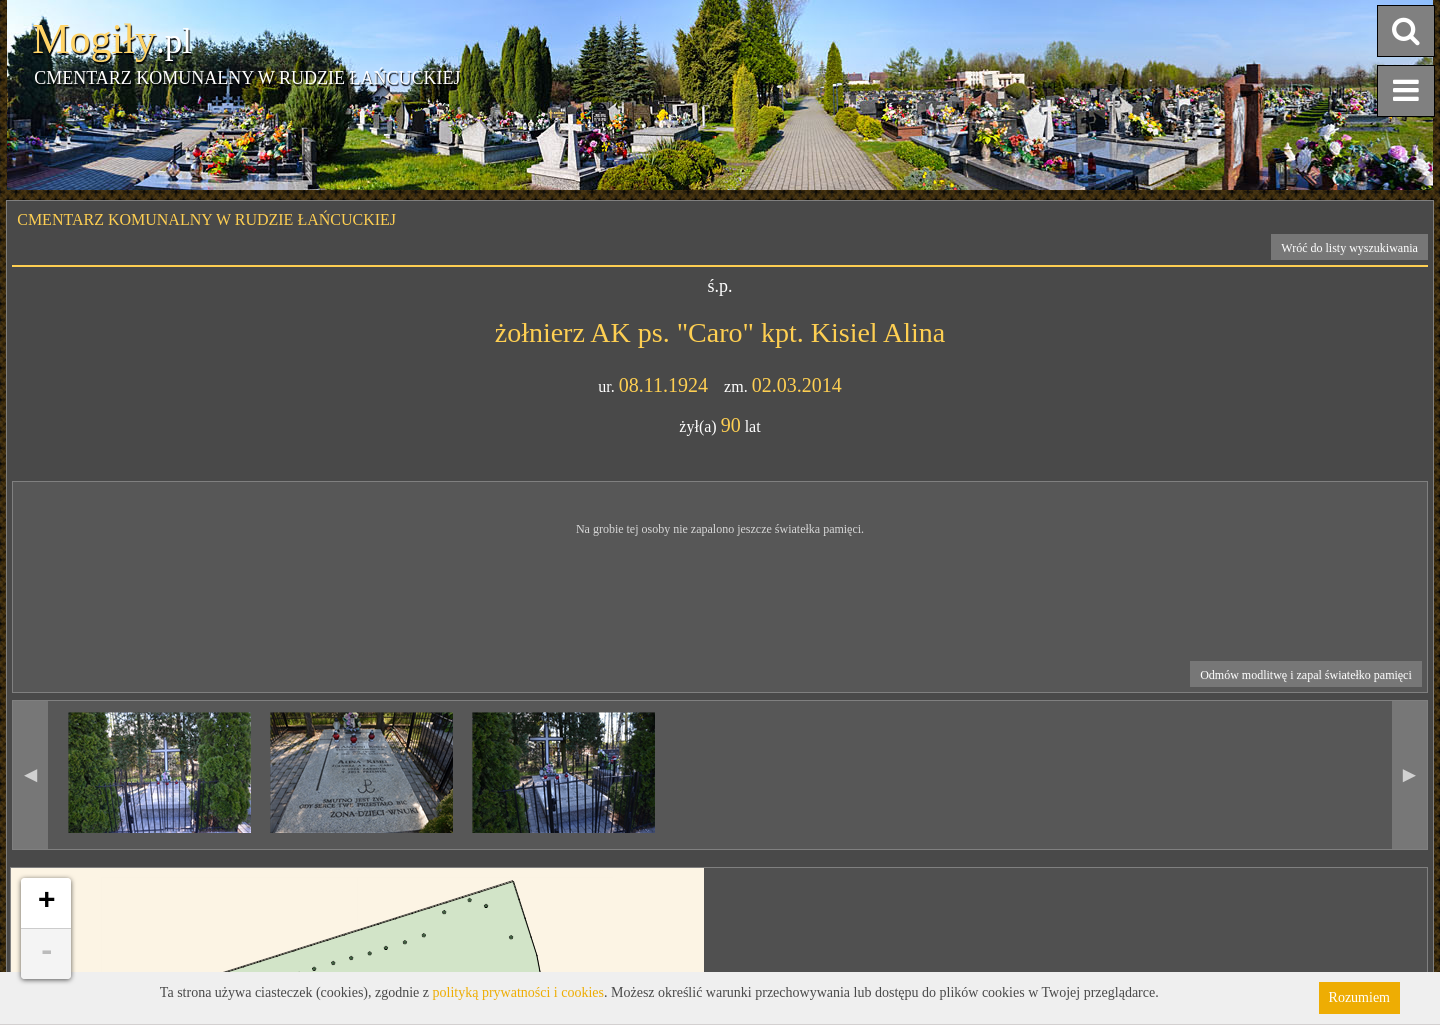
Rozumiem (1359, 997)
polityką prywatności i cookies (518, 992)
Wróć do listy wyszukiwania (1349, 248)
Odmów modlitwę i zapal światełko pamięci (1306, 675)
